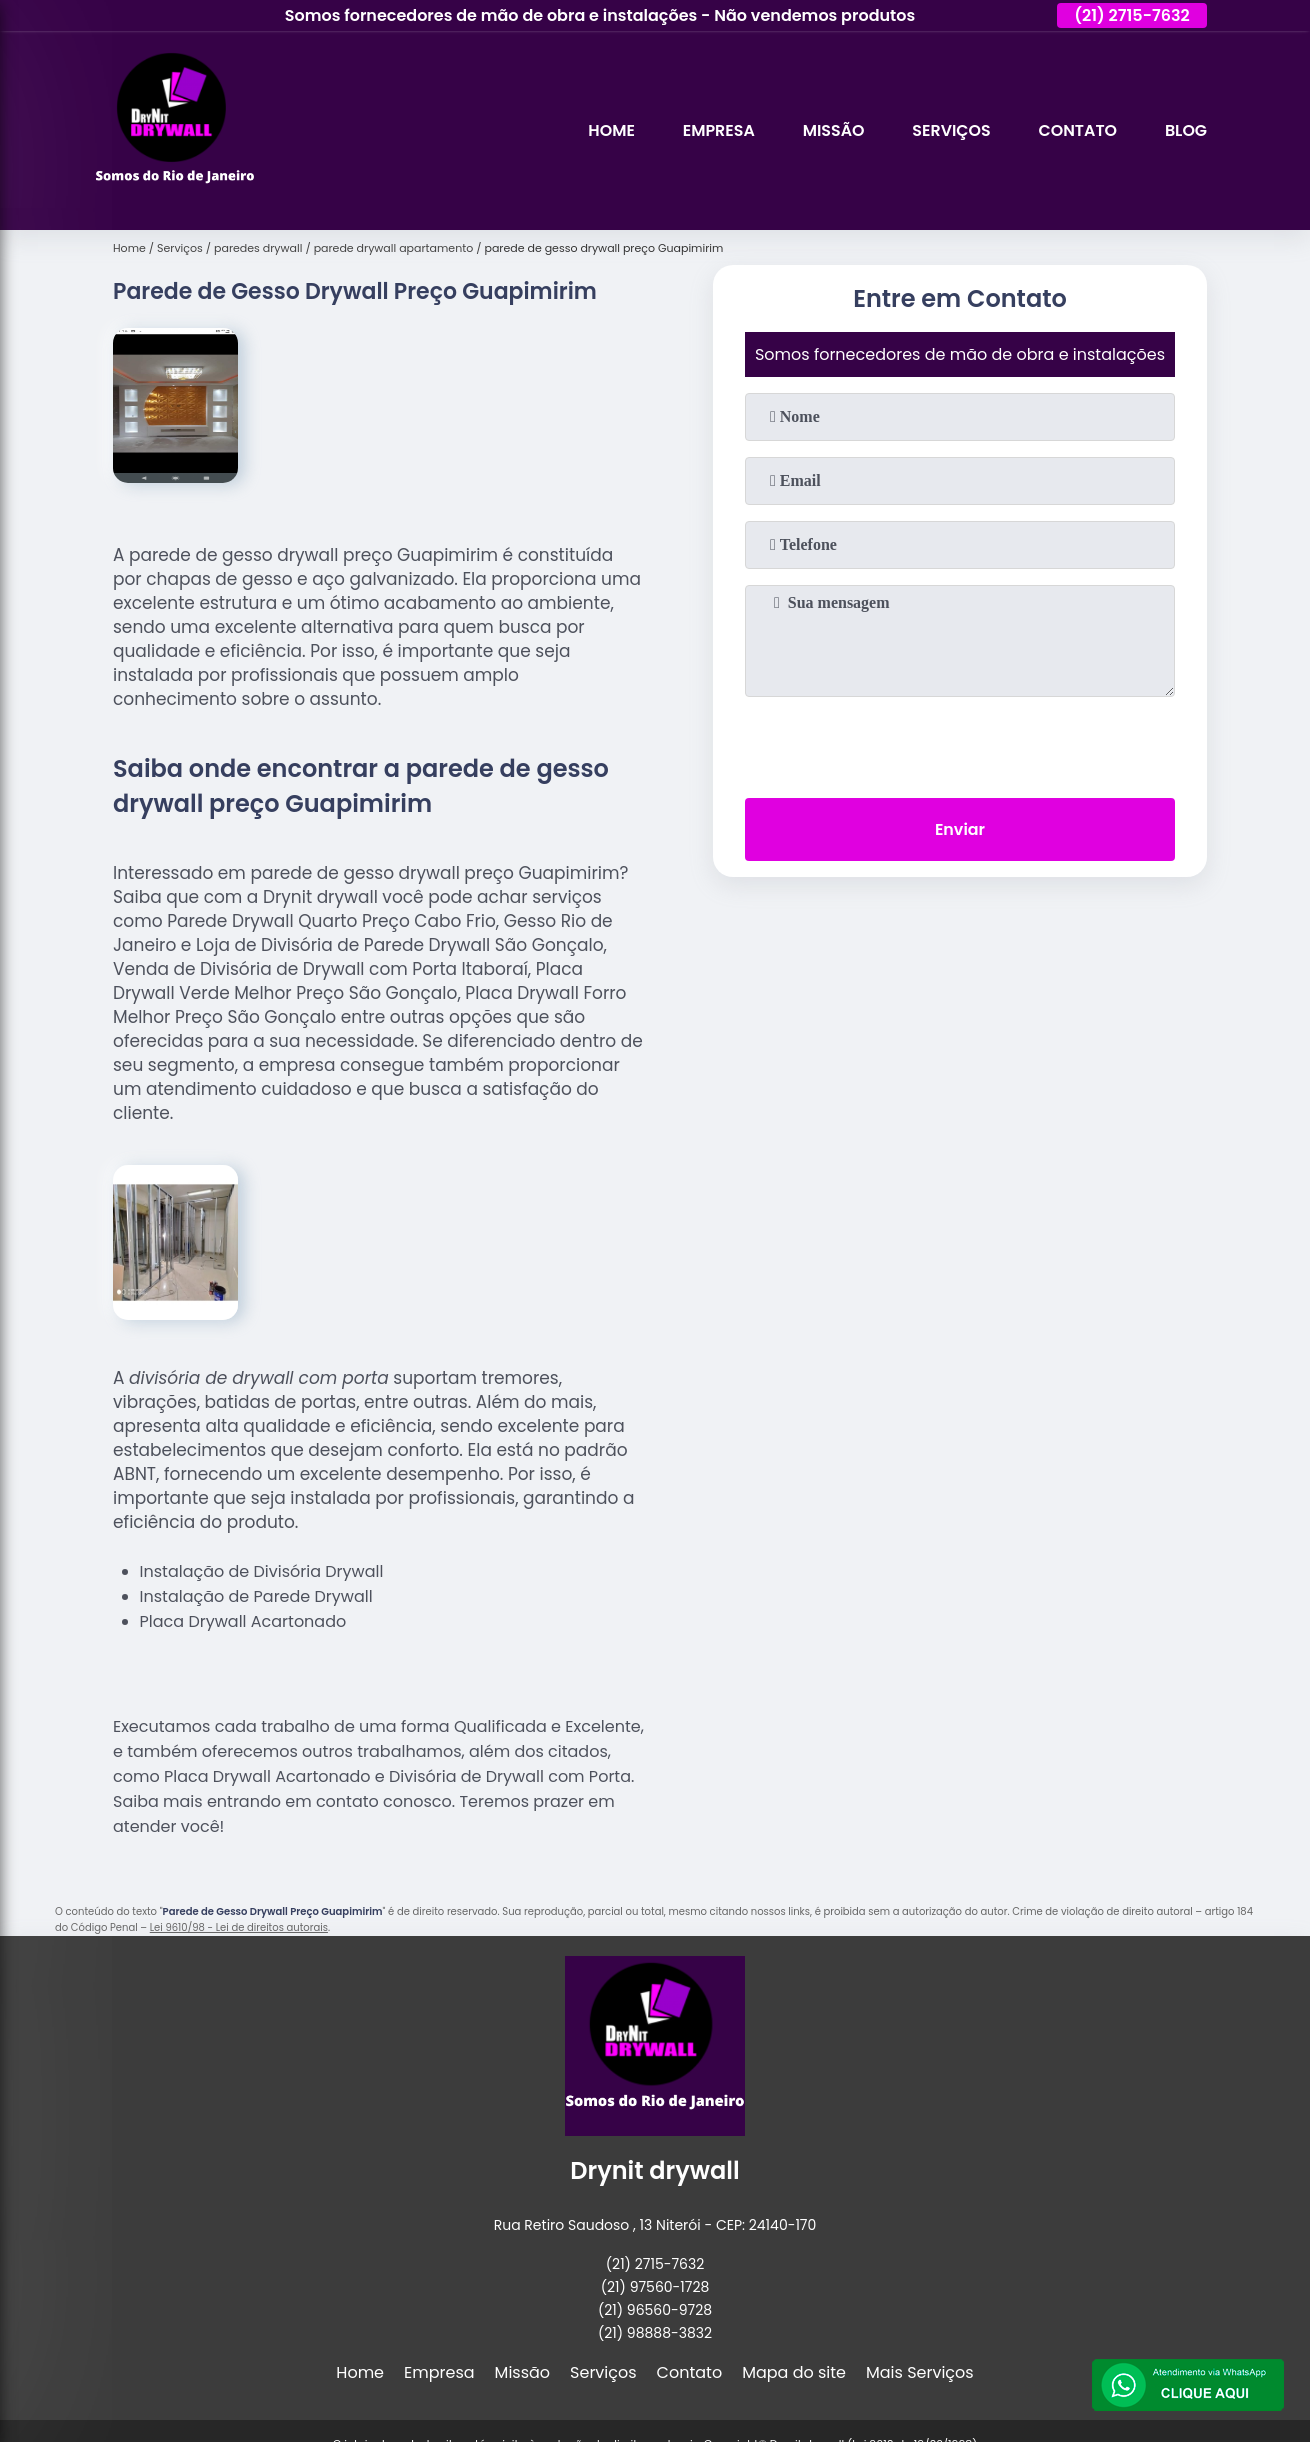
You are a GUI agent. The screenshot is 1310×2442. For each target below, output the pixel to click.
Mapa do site (794, 2372)
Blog (1186, 130)
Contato (1076, 130)
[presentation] (960, 743)
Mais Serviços (920, 2372)
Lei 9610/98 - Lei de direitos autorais (239, 1927)
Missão (831, 130)
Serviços (949, 130)
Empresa (716, 130)
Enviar (960, 829)
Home (608, 130)
